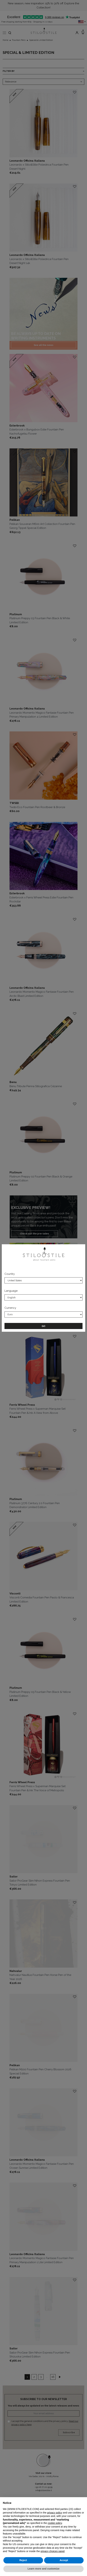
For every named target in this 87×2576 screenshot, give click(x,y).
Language (11, 1290)
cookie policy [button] (55, 2523)
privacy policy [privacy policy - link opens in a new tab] (54, 2512)
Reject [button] (23, 2560)
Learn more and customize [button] (43, 2568)
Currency (10, 1307)
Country (9, 1274)
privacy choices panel (53, 2551)
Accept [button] (64, 2560)
